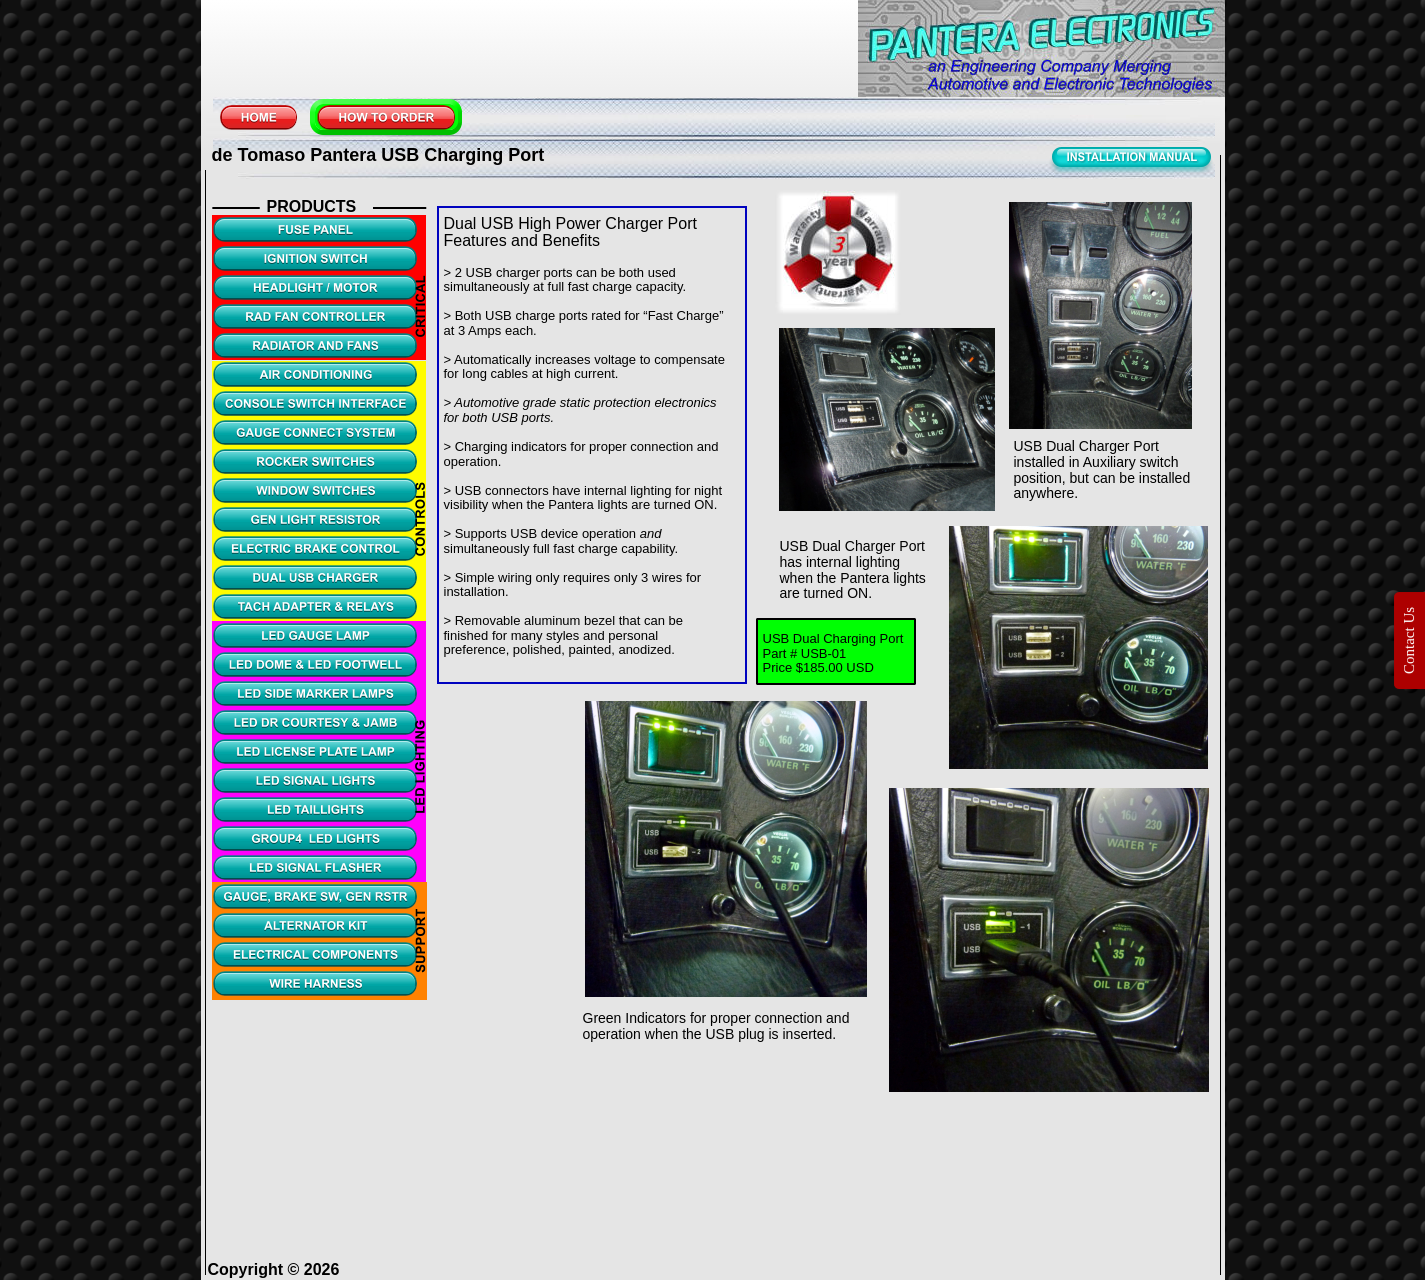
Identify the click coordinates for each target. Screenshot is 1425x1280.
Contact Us (1409, 639)
